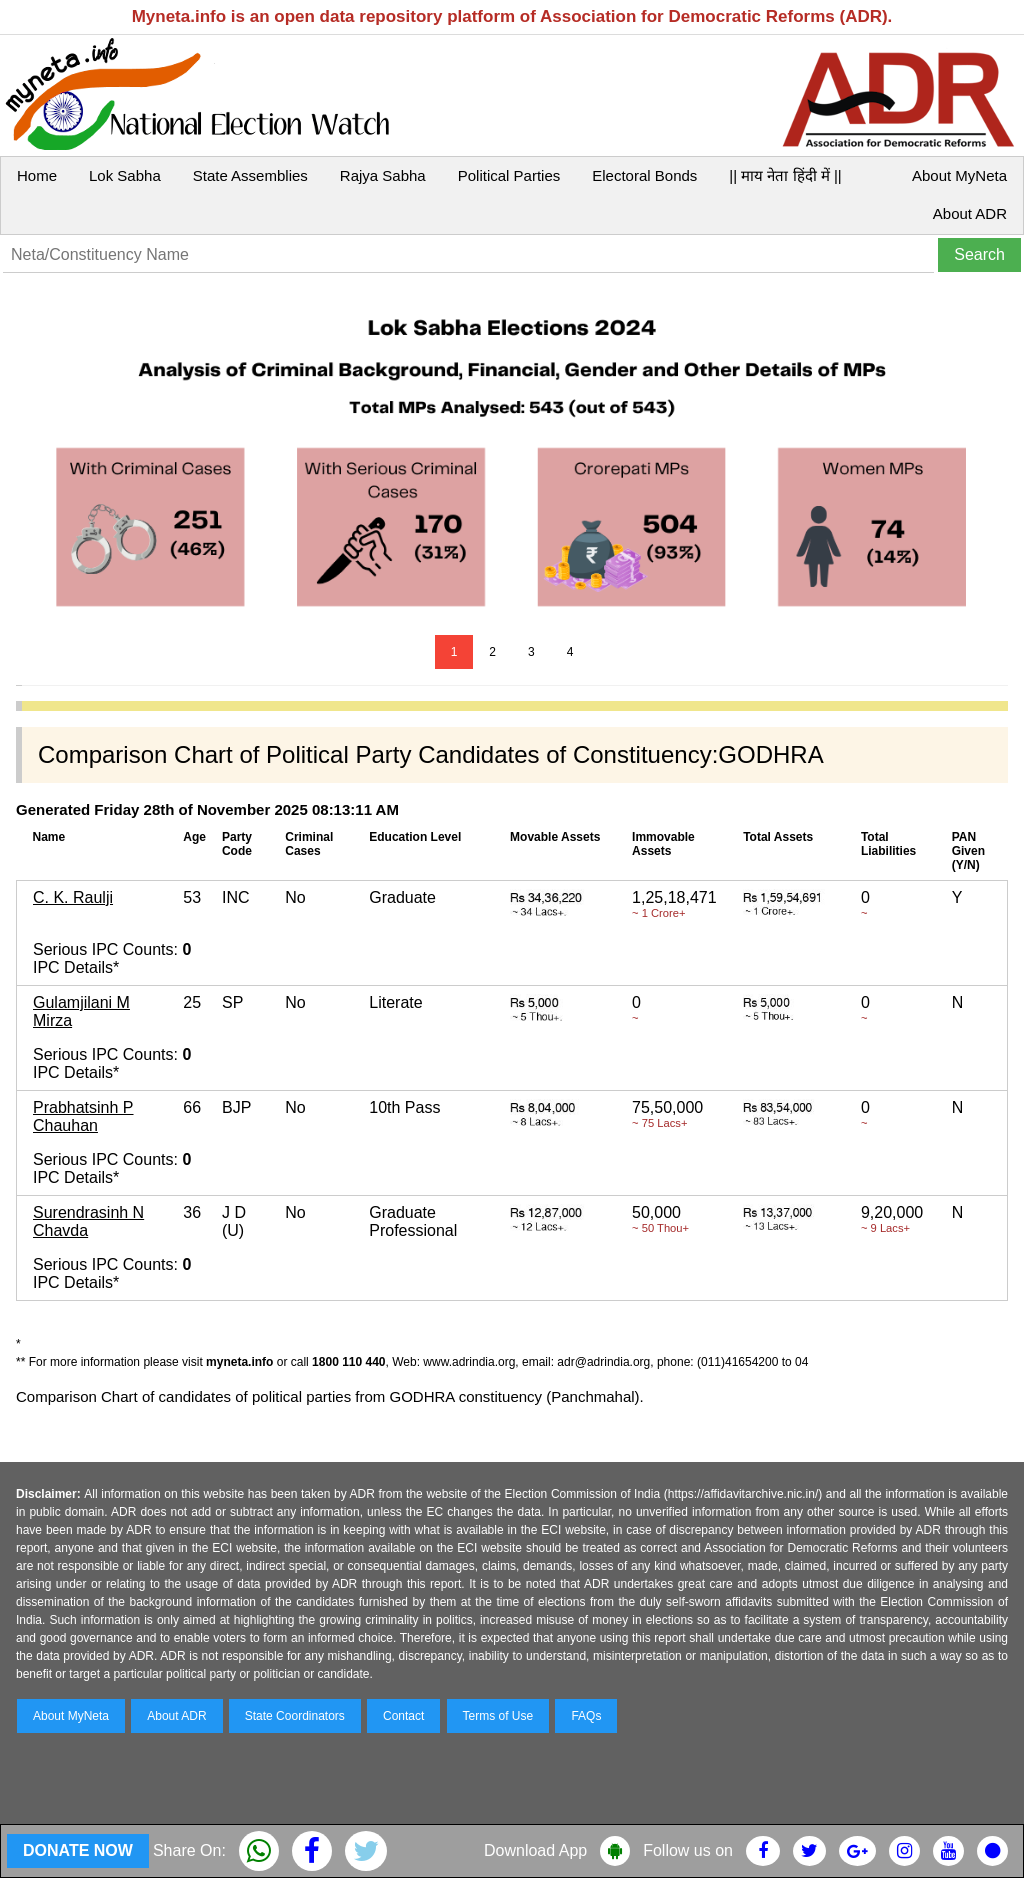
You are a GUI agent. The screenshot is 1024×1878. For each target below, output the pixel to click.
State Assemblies (250, 175)
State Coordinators (295, 1716)
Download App (535, 1850)
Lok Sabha (125, 175)
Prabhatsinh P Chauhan (83, 1116)
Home (37, 175)
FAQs (586, 1716)
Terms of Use (498, 1716)
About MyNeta (959, 175)
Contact (403, 1716)
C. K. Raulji (73, 897)
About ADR (970, 213)
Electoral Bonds (644, 175)
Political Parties (509, 175)
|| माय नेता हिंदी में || (785, 175)
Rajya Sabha (383, 175)
